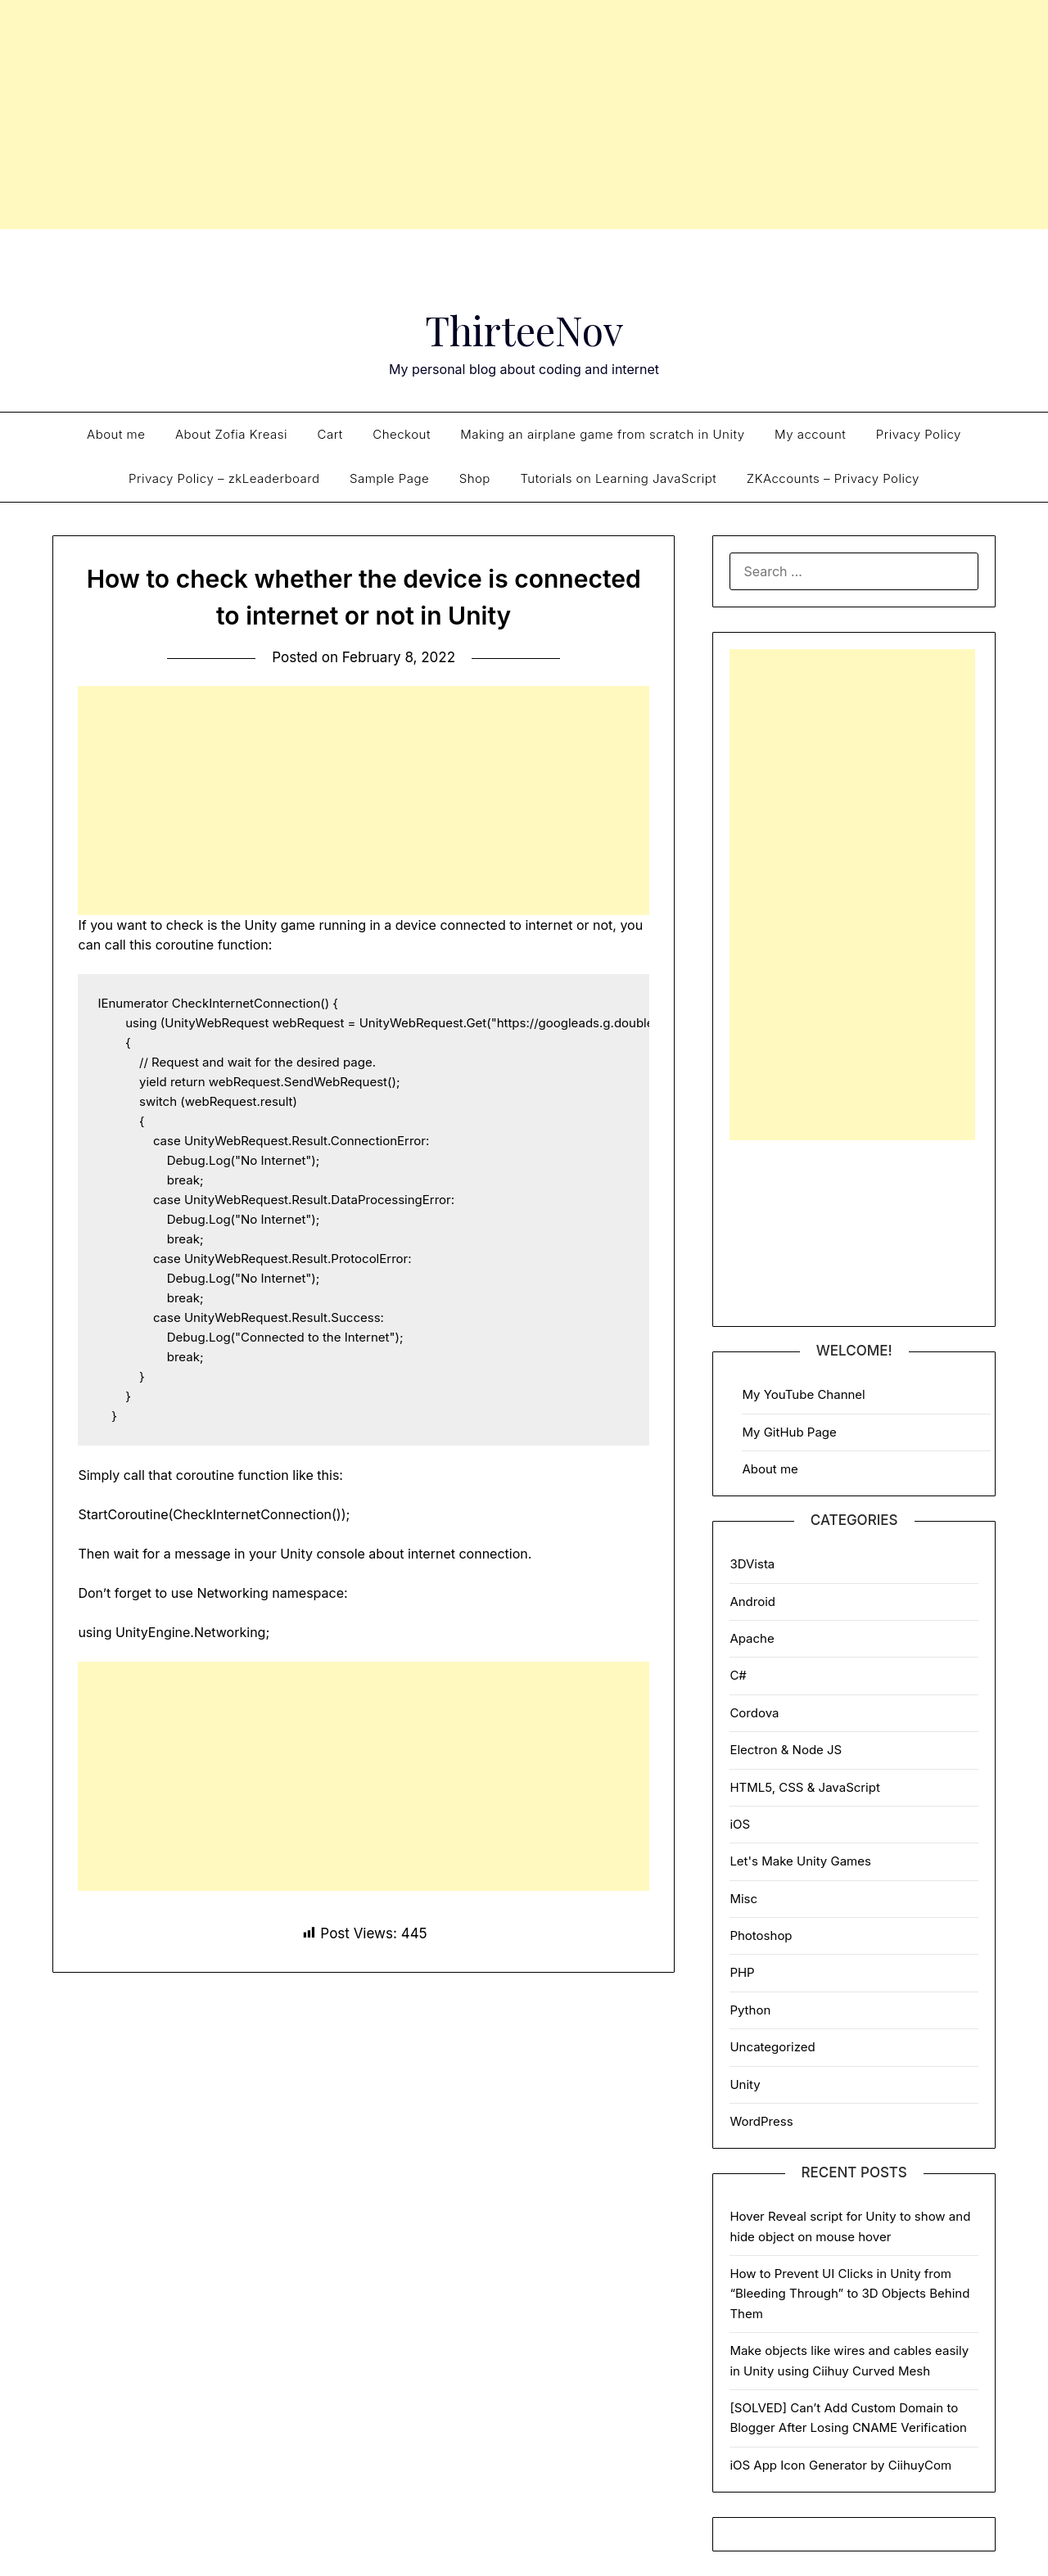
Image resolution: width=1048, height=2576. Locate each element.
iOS (740, 1824)
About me (116, 434)
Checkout (402, 434)
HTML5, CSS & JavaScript (804, 1787)
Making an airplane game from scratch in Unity (602, 434)
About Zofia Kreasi (231, 434)
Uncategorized (772, 2047)
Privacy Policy (918, 434)
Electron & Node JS (786, 1749)
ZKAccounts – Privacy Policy (833, 478)
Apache (752, 1638)
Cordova (754, 1713)
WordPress (761, 2121)
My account (810, 434)
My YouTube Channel (803, 1394)
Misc (743, 1898)
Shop (474, 478)
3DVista (752, 1564)
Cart (329, 434)
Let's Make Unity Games (800, 1861)
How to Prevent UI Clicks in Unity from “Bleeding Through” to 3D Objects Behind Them (849, 2293)
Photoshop (761, 1935)
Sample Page (389, 478)
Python (750, 2010)
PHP (742, 1972)
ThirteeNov (524, 330)
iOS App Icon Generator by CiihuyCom (840, 2465)
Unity (745, 2084)
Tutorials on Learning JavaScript (618, 478)
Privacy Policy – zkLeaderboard (224, 478)
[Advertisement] (524, 114)
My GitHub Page (789, 1432)
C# (738, 1675)
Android (752, 1601)
